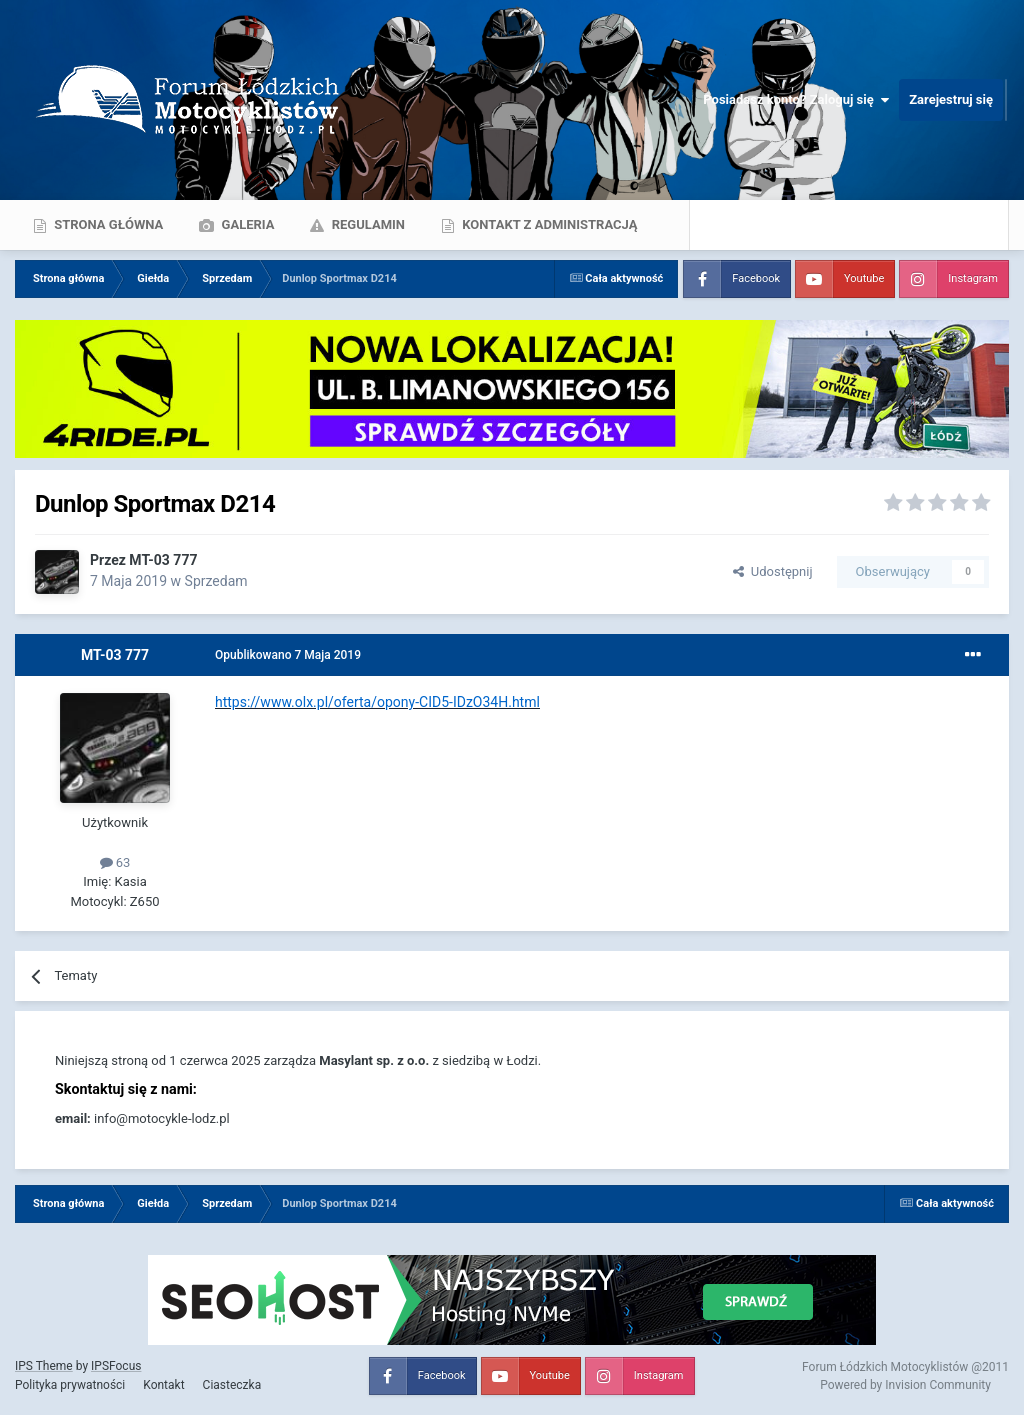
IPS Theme (44, 1366)
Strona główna (107, 224)
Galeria (246, 224)
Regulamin (366, 224)
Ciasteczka (232, 1385)
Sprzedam (216, 581)
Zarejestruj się (951, 99)
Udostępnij (772, 571)
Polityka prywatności (70, 1385)
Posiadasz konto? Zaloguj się (796, 100)
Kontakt (163, 1385)
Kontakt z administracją (548, 224)
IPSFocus (116, 1366)
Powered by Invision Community (905, 1385)
